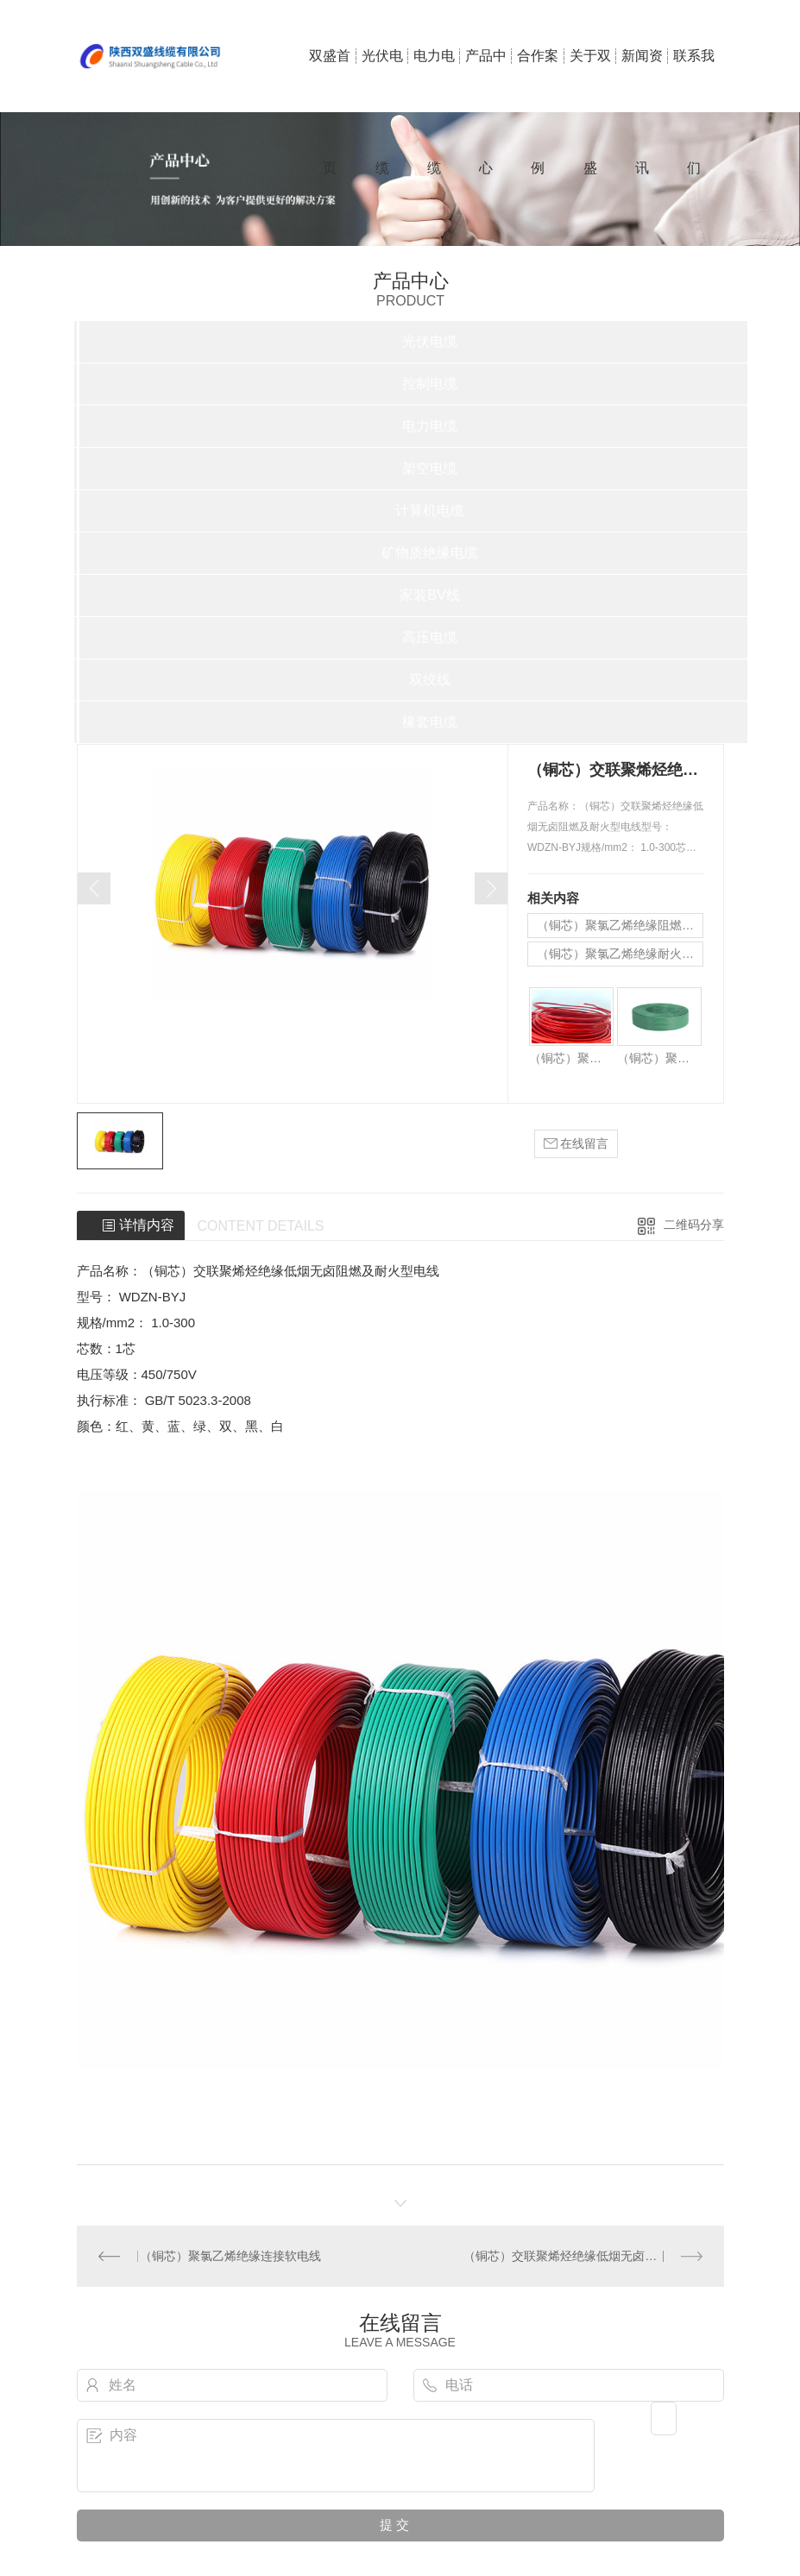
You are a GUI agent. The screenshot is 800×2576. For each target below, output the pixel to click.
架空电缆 (429, 468)
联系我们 (694, 80)
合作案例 (537, 80)
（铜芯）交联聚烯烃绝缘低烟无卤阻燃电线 (578, 2256)
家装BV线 (429, 595)
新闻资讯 (642, 80)
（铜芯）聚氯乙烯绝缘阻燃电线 (620, 925)
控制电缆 (429, 383)
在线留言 (576, 1144)
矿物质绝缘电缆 (429, 552)
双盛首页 (329, 80)
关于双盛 (590, 80)
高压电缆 (429, 637)
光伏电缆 (382, 80)
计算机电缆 (429, 510)
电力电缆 (434, 80)
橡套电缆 (429, 722)
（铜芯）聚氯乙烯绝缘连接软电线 (230, 2256)
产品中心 (486, 80)
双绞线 (429, 679)
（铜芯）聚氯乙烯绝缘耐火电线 (620, 953)
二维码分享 (694, 1224)
